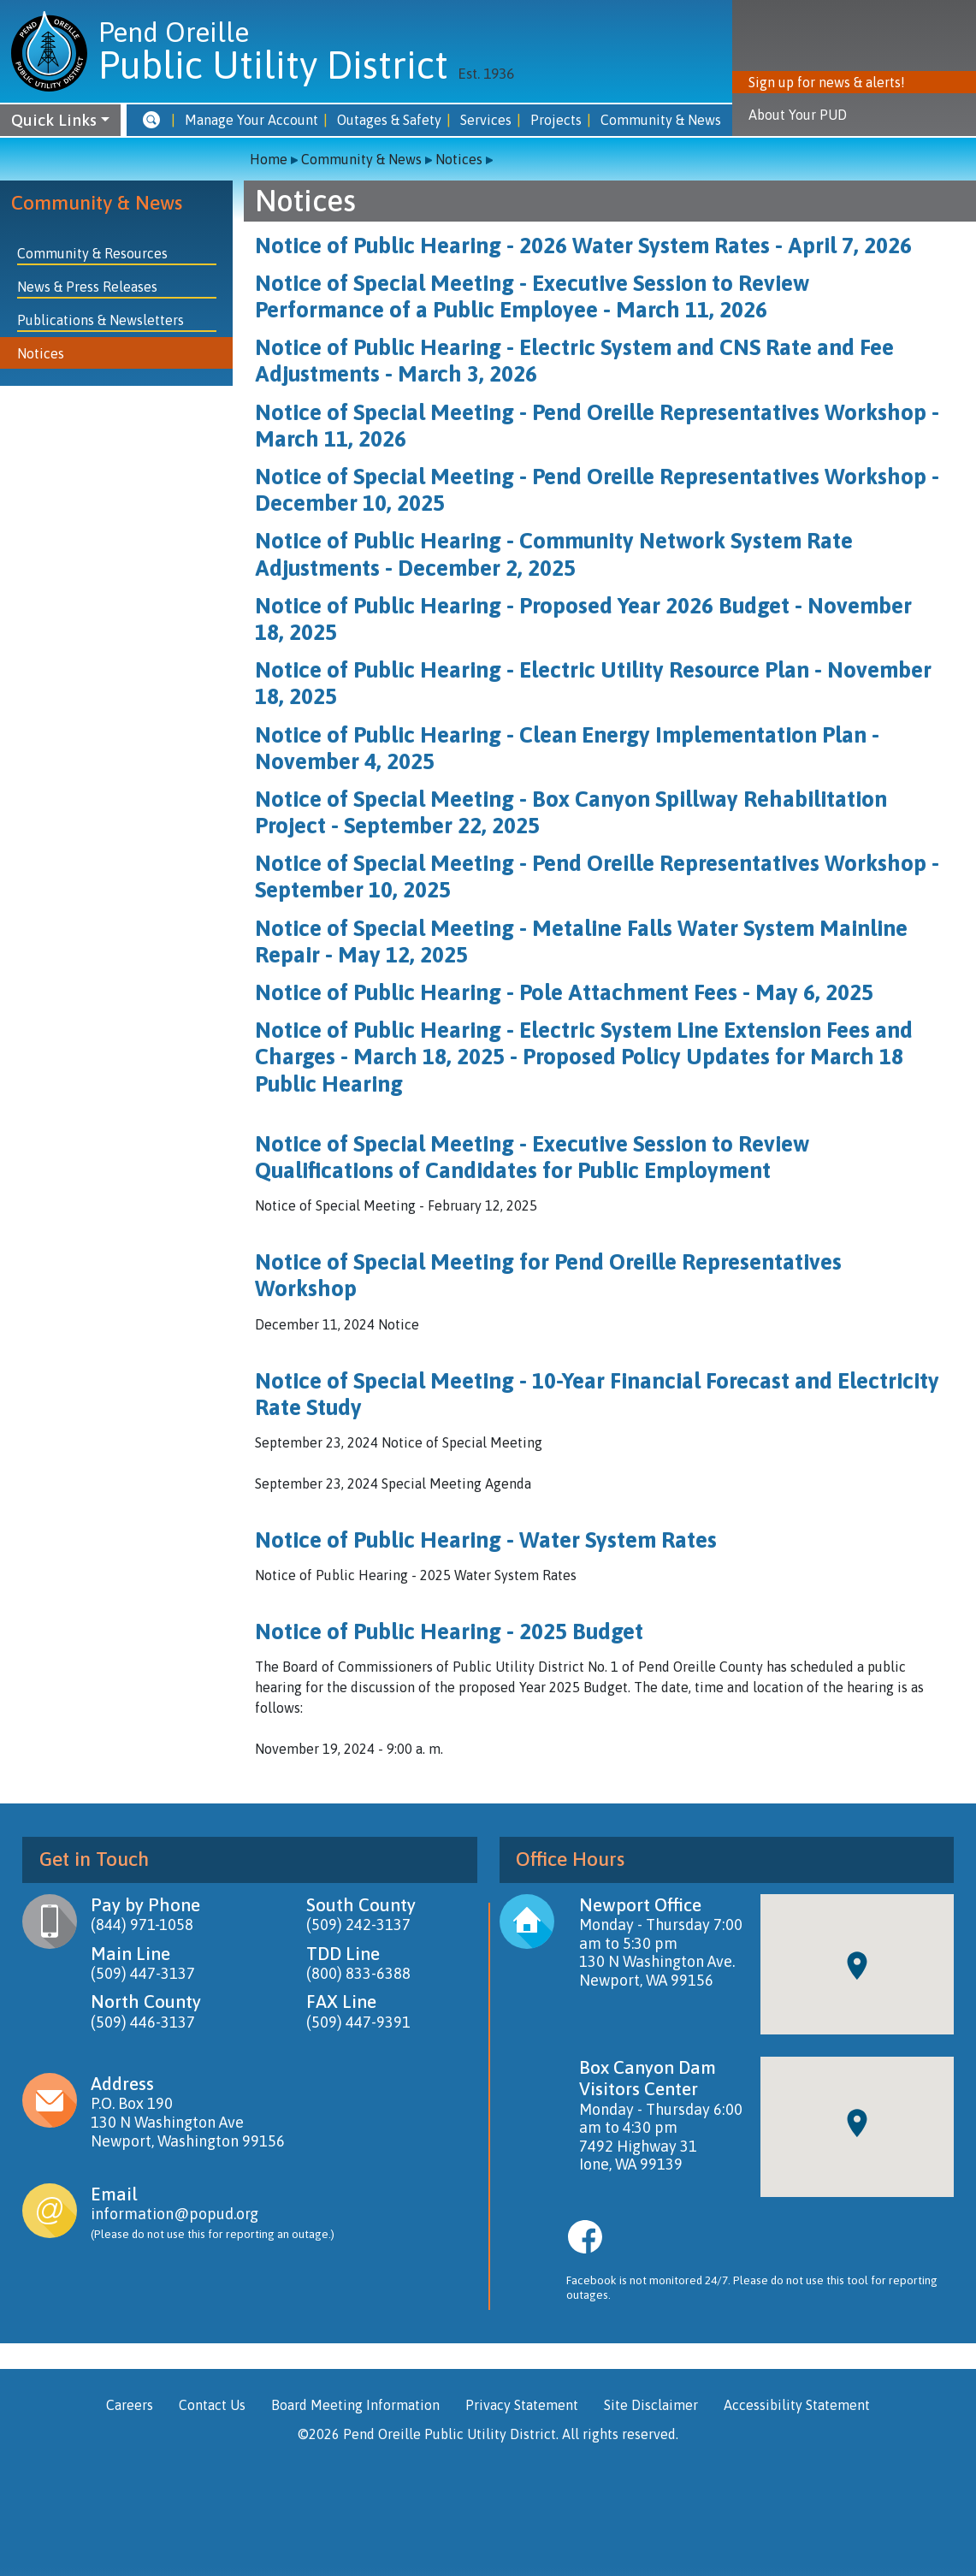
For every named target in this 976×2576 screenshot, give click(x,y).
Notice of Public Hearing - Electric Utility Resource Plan (532, 670)
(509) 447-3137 (143, 1973)
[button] (151, 119)
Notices (458, 159)
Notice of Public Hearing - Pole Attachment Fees (496, 992)
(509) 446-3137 (143, 2022)
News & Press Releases (87, 286)
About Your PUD (797, 114)
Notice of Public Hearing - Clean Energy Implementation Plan (561, 735)
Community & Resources (92, 253)
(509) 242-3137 (358, 1924)
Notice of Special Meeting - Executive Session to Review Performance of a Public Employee (532, 296)
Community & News (96, 203)
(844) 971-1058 (142, 1924)
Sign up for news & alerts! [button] (826, 82)
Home (268, 159)
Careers (129, 2405)
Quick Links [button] (54, 119)
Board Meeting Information (355, 2405)
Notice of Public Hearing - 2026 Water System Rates (512, 245)
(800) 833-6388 (358, 1973)
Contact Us (212, 2405)
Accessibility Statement (797, 2405)
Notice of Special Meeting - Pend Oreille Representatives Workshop (590, 412)
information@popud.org (174, 2214)
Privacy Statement (521, 2405)
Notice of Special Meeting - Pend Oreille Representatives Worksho (584, 863)
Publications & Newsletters (100, 320)
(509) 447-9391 (358, 2022)
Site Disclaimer (651, 2405)
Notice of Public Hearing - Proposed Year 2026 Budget (522, 606)
